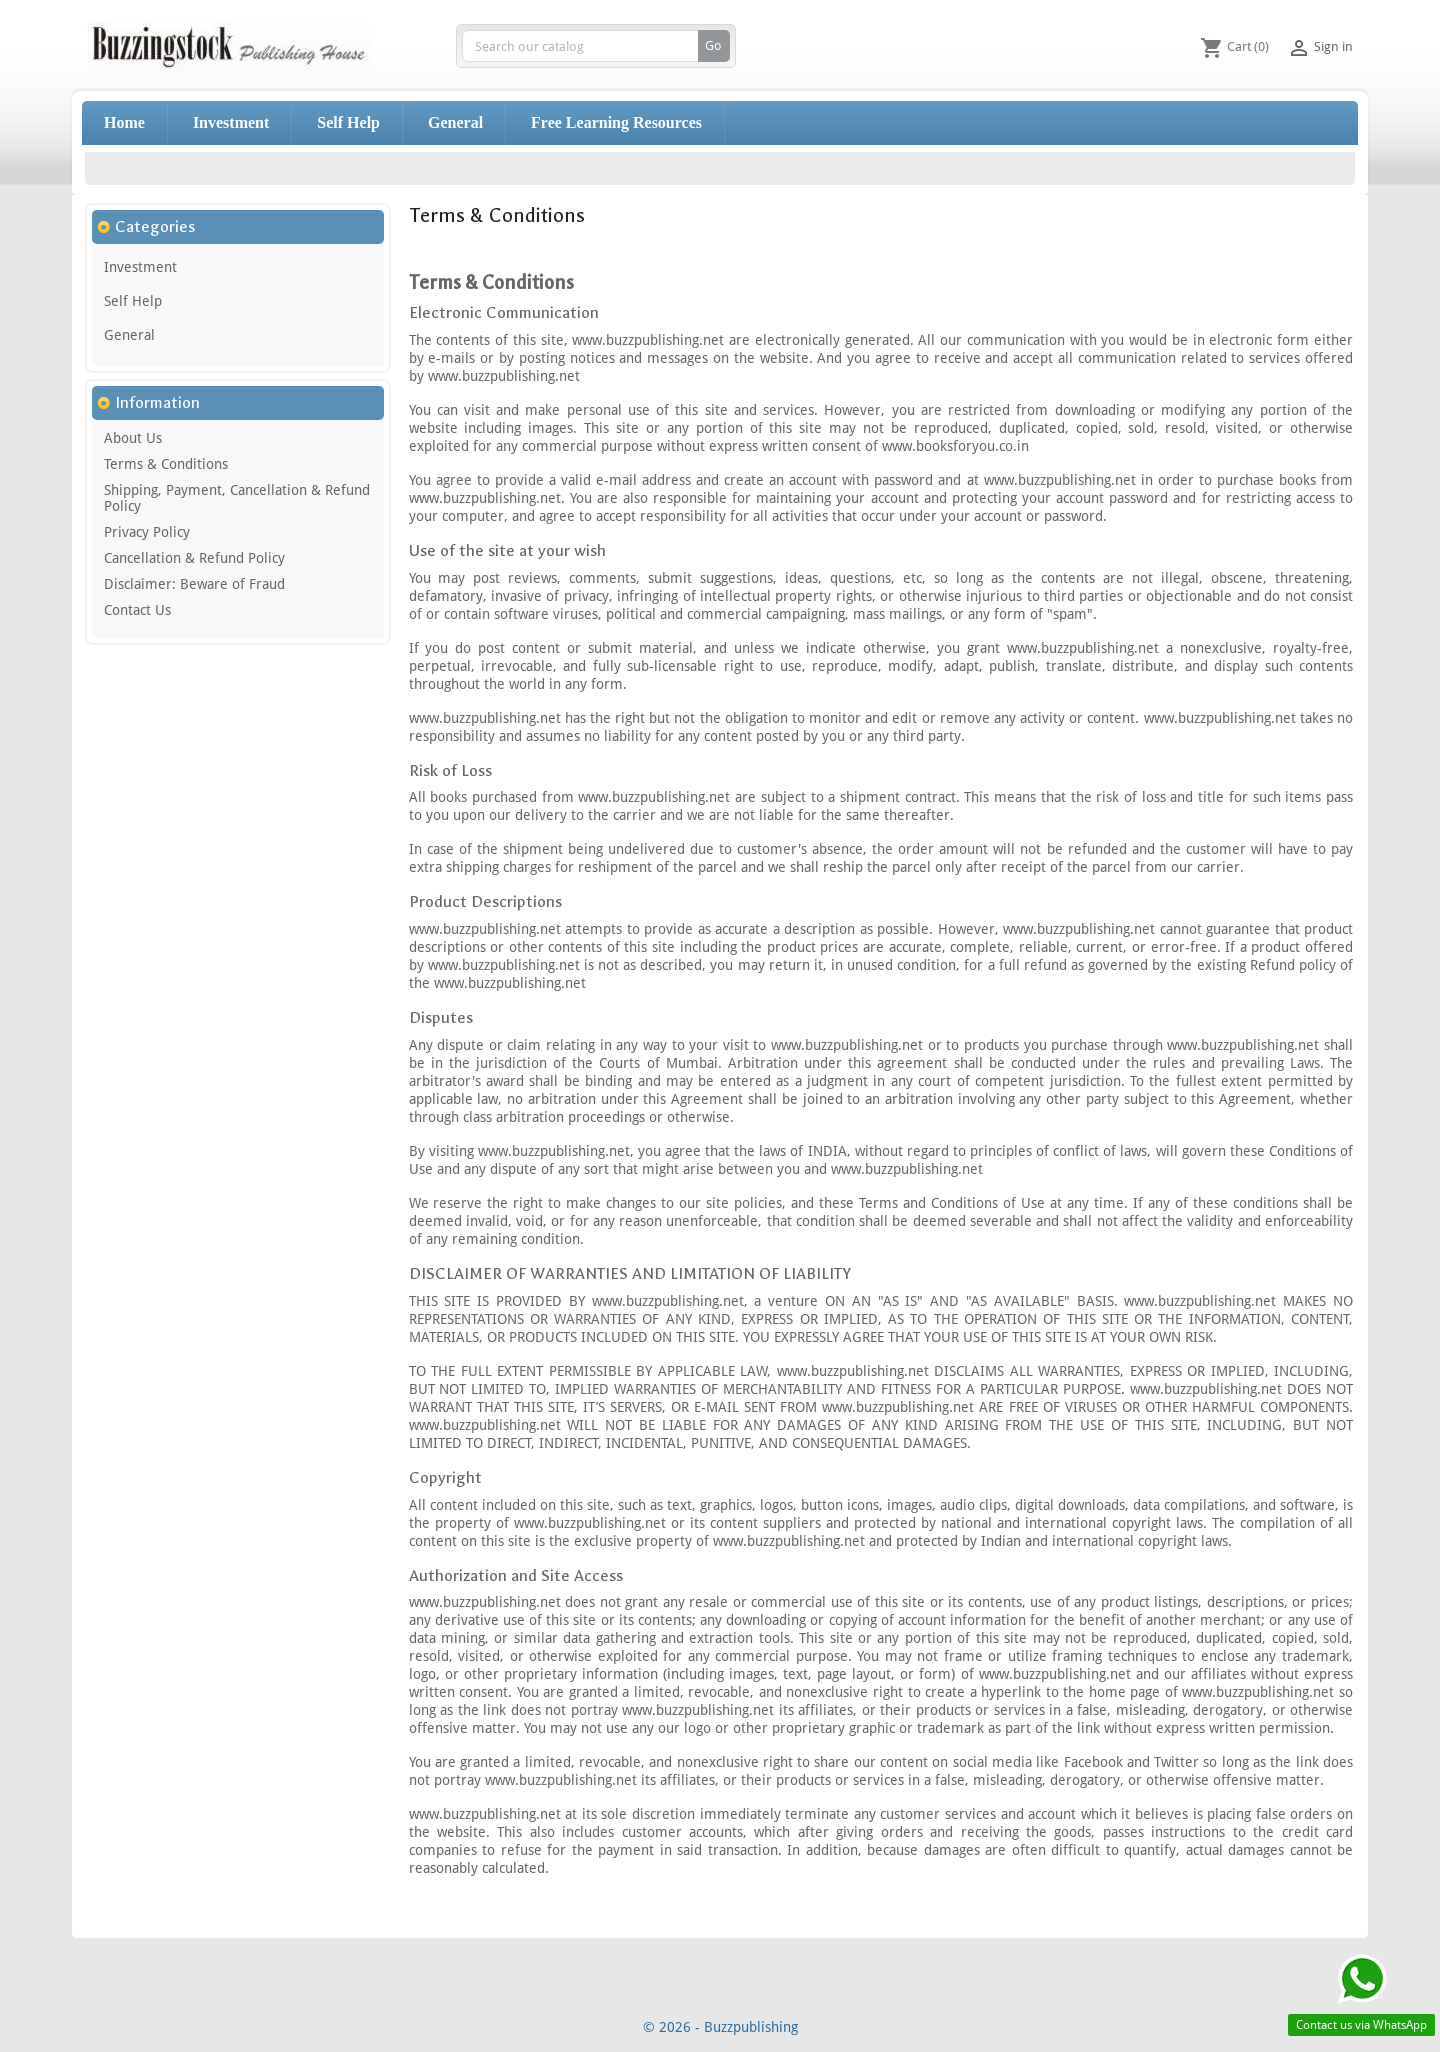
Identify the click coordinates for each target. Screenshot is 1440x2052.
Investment (231, 122)
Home (124, 122)
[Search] (596, 46)
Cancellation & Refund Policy (194, 558)
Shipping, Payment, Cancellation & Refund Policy (237, 498)
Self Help (348, 122)
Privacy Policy (147, 532)
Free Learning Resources (616, 122)
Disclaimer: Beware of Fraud (194, 584)
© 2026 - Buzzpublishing (720, 2027)
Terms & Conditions (166, 464)
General (455, 122)
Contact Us (137, 610)
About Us (133, 438)
